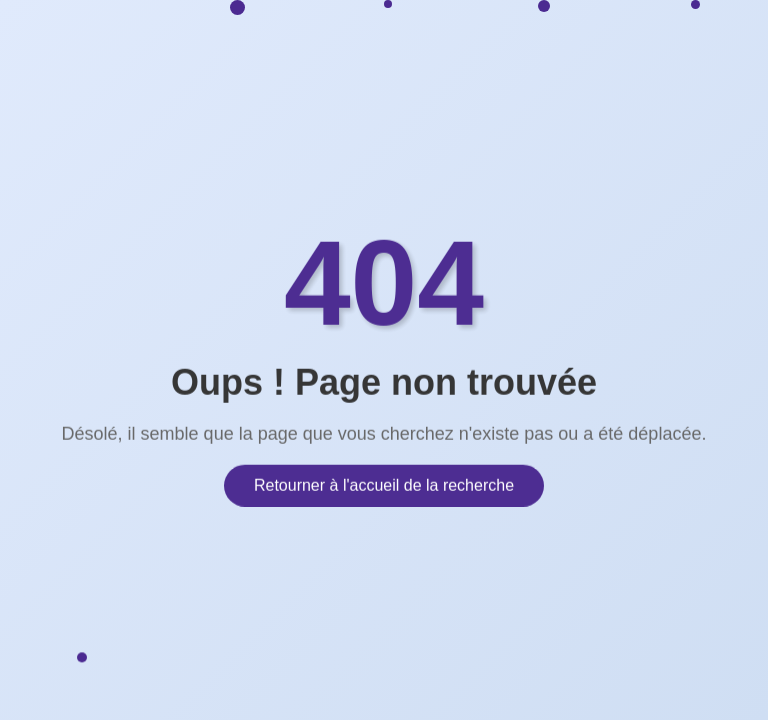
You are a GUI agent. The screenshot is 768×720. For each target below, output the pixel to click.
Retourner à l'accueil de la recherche (384, 483)
